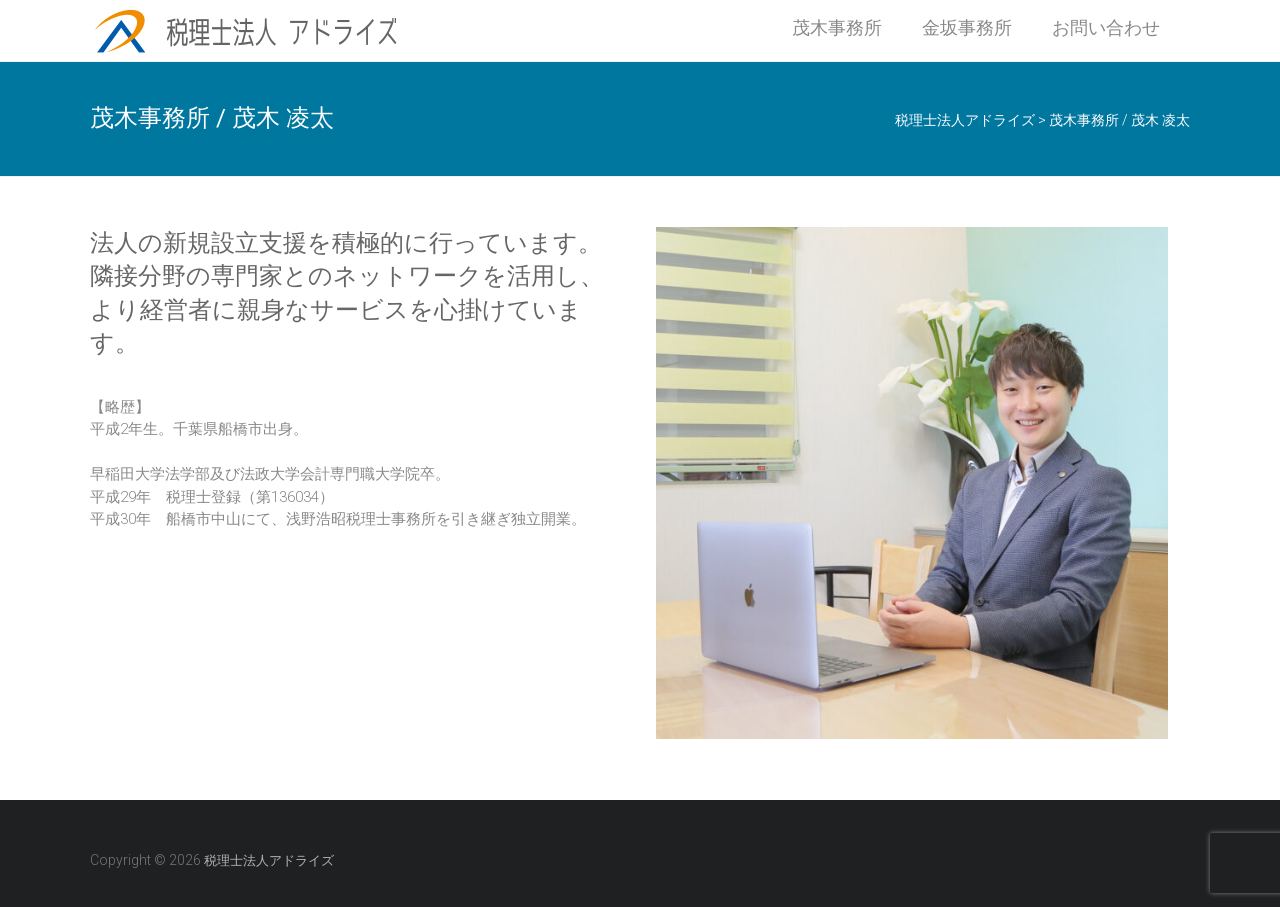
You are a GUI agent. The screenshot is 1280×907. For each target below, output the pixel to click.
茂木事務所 (837, 27)
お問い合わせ (1106, 27)
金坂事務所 (967, 27)
